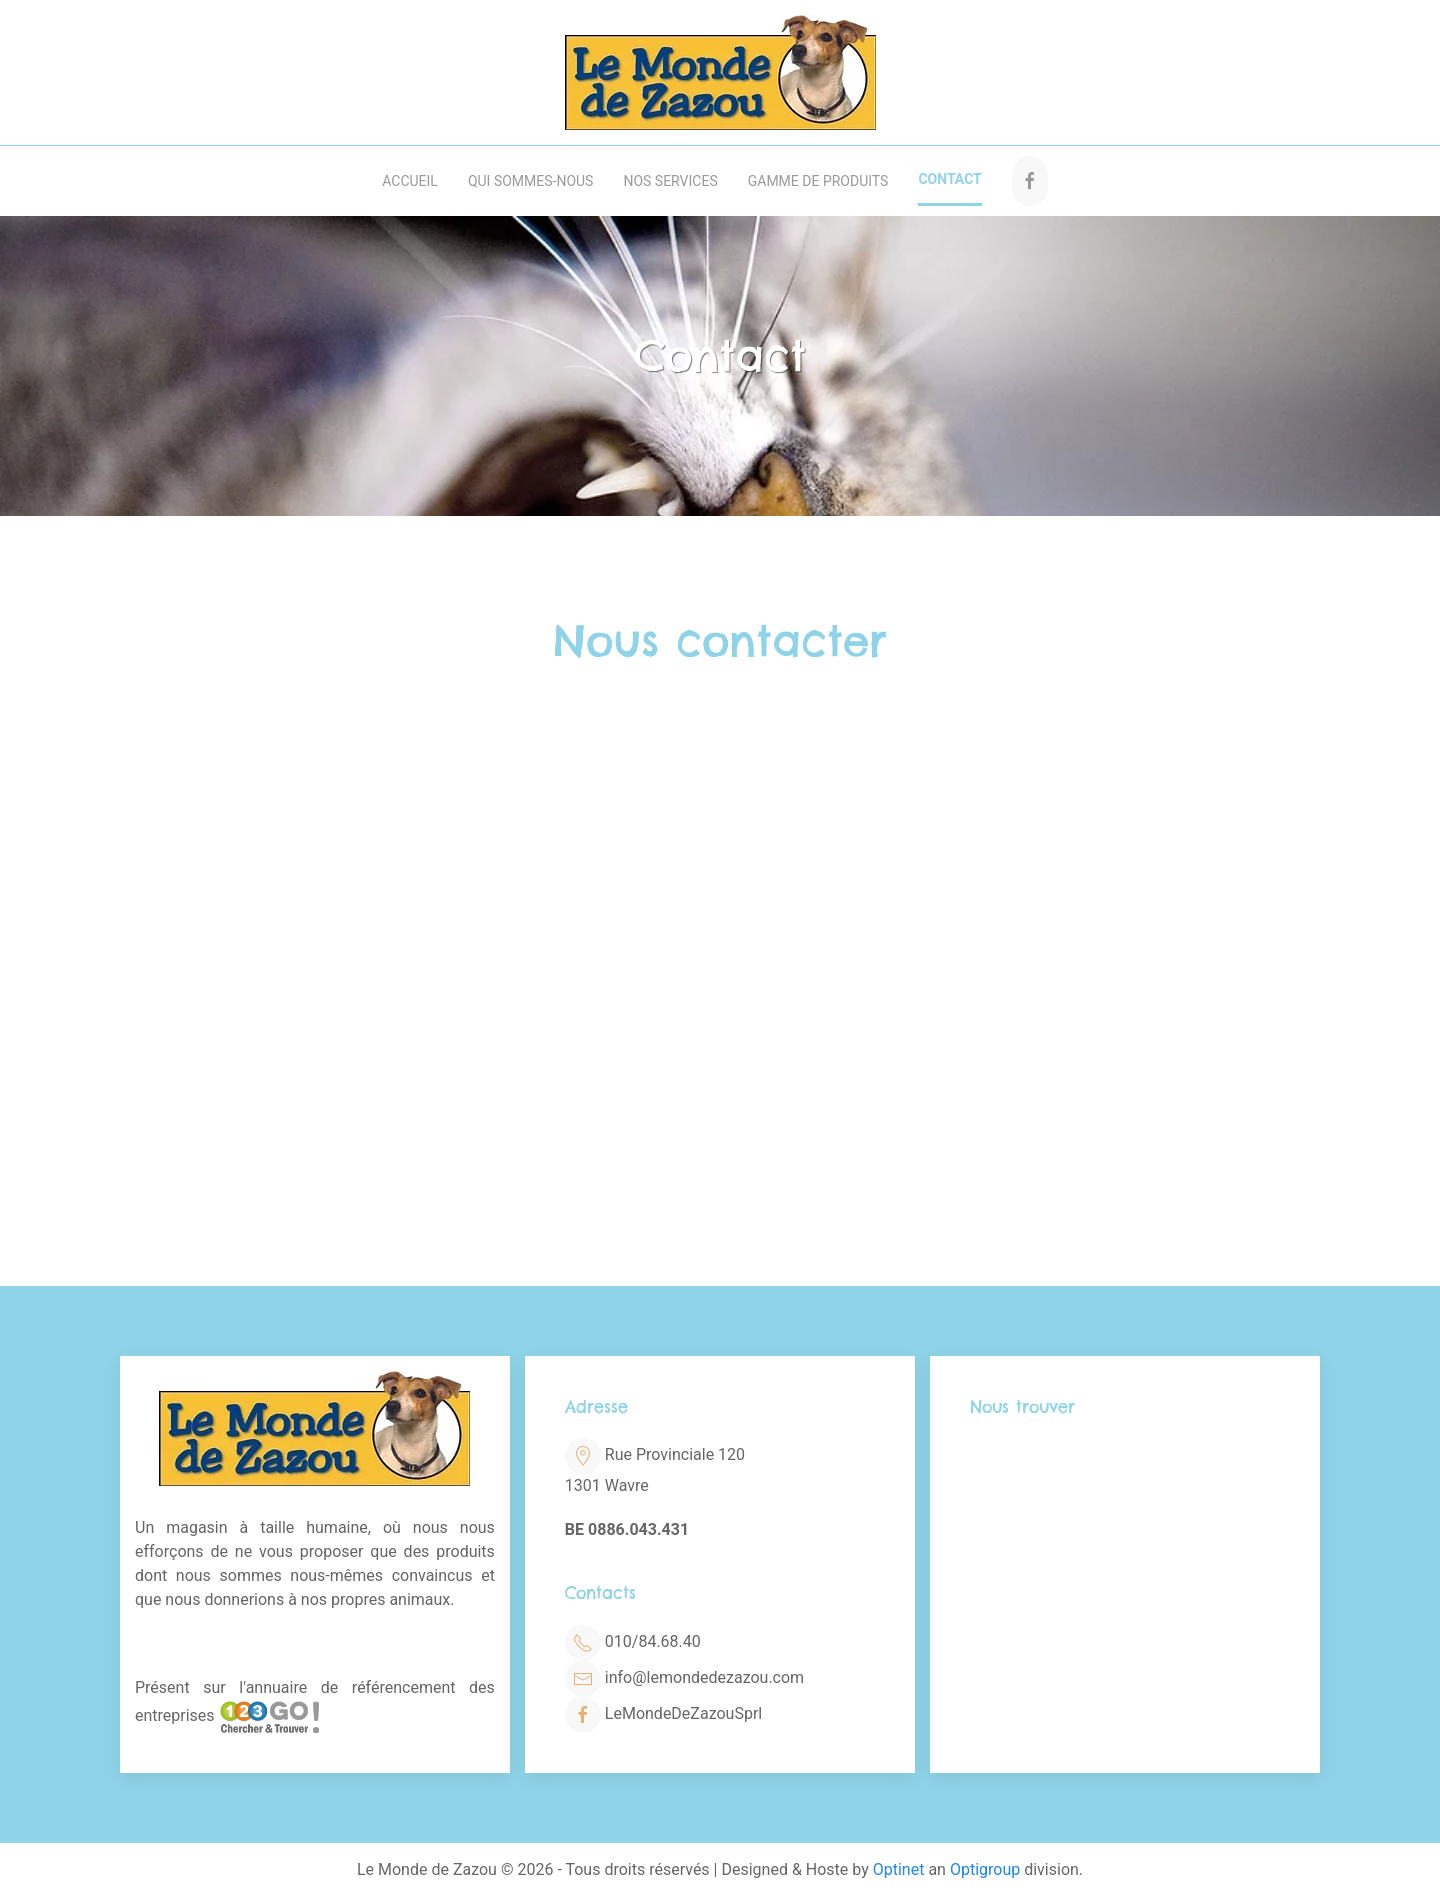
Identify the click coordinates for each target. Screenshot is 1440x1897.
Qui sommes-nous (531, 181)
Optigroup (985, 1869)
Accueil (410, 181)
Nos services (670, 181)
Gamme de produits (818, 181)
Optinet (899, 1869)
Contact (949, 179)
